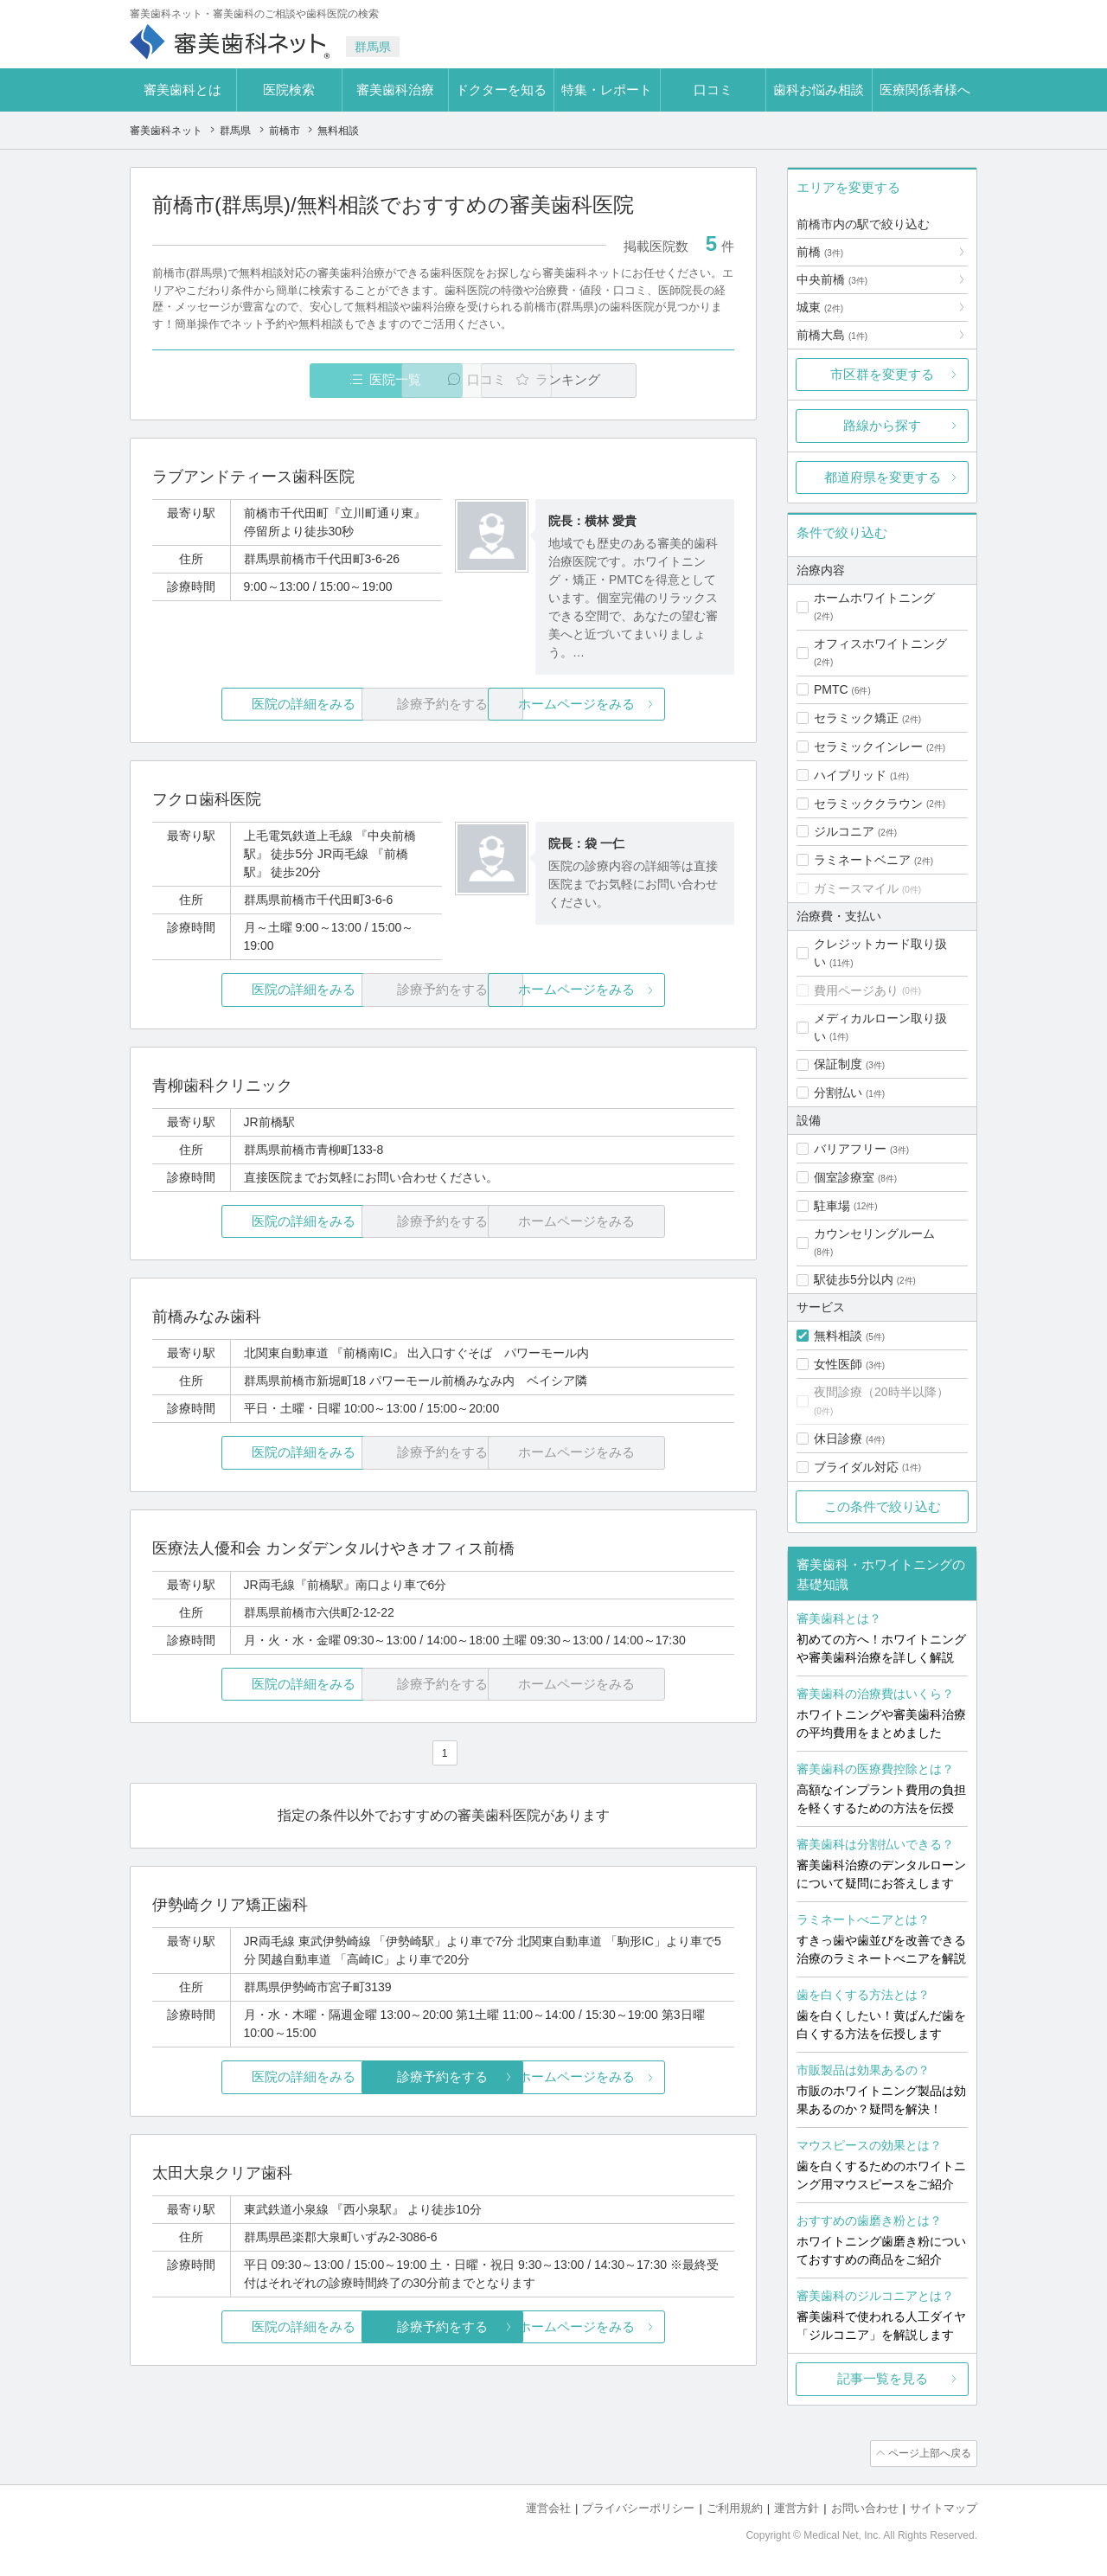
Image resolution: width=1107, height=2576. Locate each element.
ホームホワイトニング (874, 598)
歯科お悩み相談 (818, 89)
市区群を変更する (882, 374)
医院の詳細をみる (249, 704)
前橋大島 (832, 335)
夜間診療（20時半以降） (881, 1392)
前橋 (820, 252)
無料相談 (838, 1335)
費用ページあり (856, 990)
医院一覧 (272, 380)
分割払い (838, 1092)
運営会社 (548, 2507)
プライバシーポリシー (638, 2507)
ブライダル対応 (856, 1467)
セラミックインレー (868, 746)
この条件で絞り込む (882, 1506)
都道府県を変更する (882, 477)
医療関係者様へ (925, 89)
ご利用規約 (735, 2507)
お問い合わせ (865, 2507)
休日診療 (838, 1438)
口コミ (713, 89)
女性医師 (838, 1364)
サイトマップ (943, 2507)
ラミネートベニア (862, 860)
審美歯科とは (182, 89)
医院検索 (289, 89)
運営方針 (796, 2507)
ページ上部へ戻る (927, 2453)
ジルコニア (844, 831)
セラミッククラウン (868, 804)
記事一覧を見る (882, 2378)
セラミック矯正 (856, 718)
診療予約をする (443, 2077)
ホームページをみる (637, 704)
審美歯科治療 (395, 89)
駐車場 (832, 1206)
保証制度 (838, 1064)
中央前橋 (832, 279)
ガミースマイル (856, 888)
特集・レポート (606, 89)
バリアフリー (850, 1149)
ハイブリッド (850, 775)
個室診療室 (844, 1177)
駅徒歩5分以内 (853, 1279)
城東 (820, 307)
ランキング (634, 380)
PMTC (831, 689)
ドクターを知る (501, 89)
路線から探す (882, 425)
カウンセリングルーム (874, 1233)
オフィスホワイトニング (880, 643)
